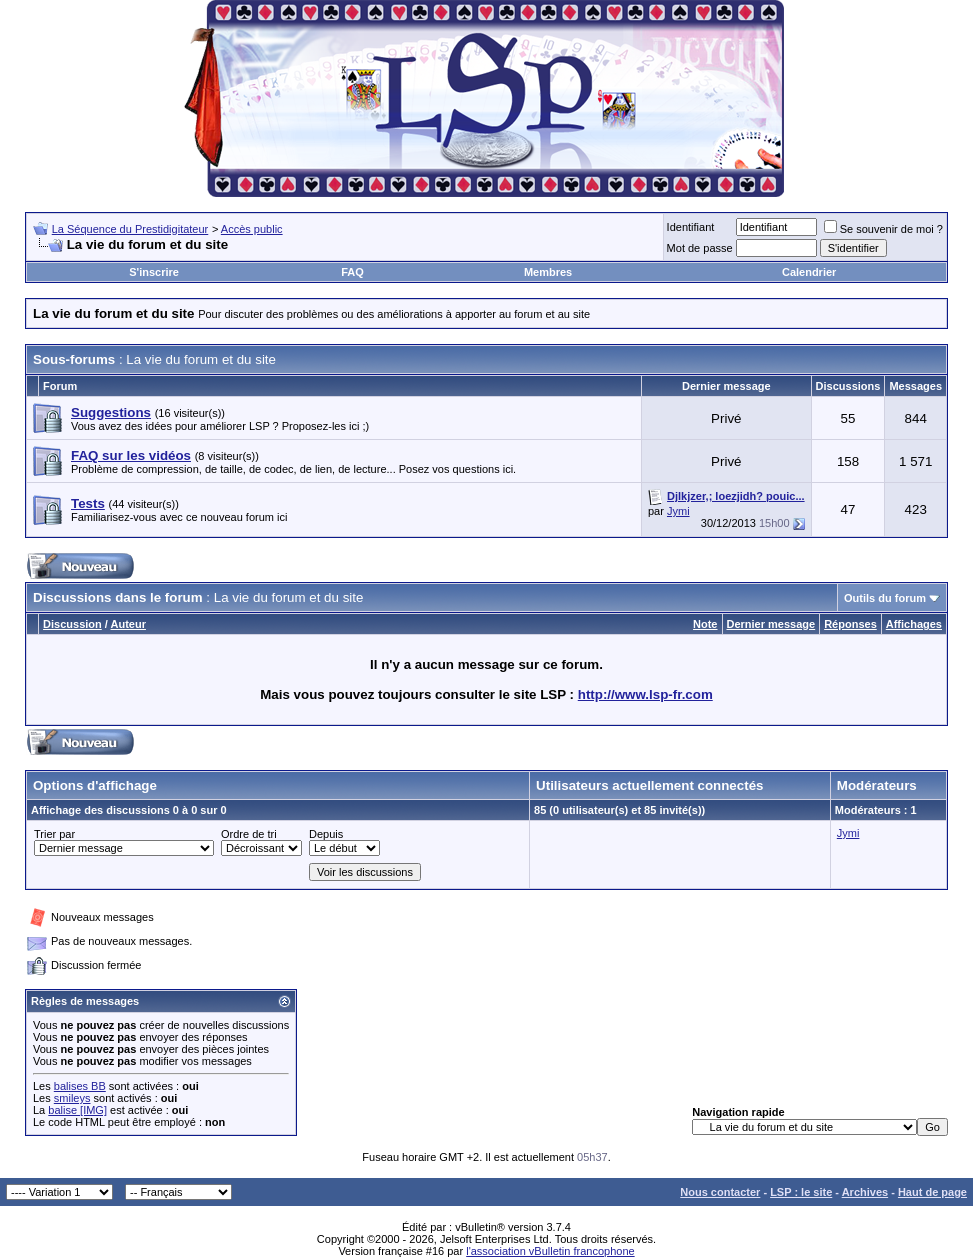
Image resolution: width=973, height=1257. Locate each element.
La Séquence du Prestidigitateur (130, 229)
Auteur (128, 624)
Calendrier (809, 272)
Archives (865, 1192)
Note (705, 624)
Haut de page (932, 1192)
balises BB (80, 1086)
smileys (72, 1098)
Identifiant (691, 227)
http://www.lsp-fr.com (645, 694)
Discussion (72, 624)
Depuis (326, 834)
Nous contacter (720, 1192)
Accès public (252, 229)
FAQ (352, 272)
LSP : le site (801, 1192)
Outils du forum (885, 598)
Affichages (914, 624)
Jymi (678, 511)
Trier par (54, 834)
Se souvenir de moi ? (883, 229)
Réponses (850, 624)
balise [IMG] (77, 1110)
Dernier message (771, 624)
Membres (548, 272)
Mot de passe (700, 248)
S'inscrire (154, 272)
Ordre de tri (249, 834)
